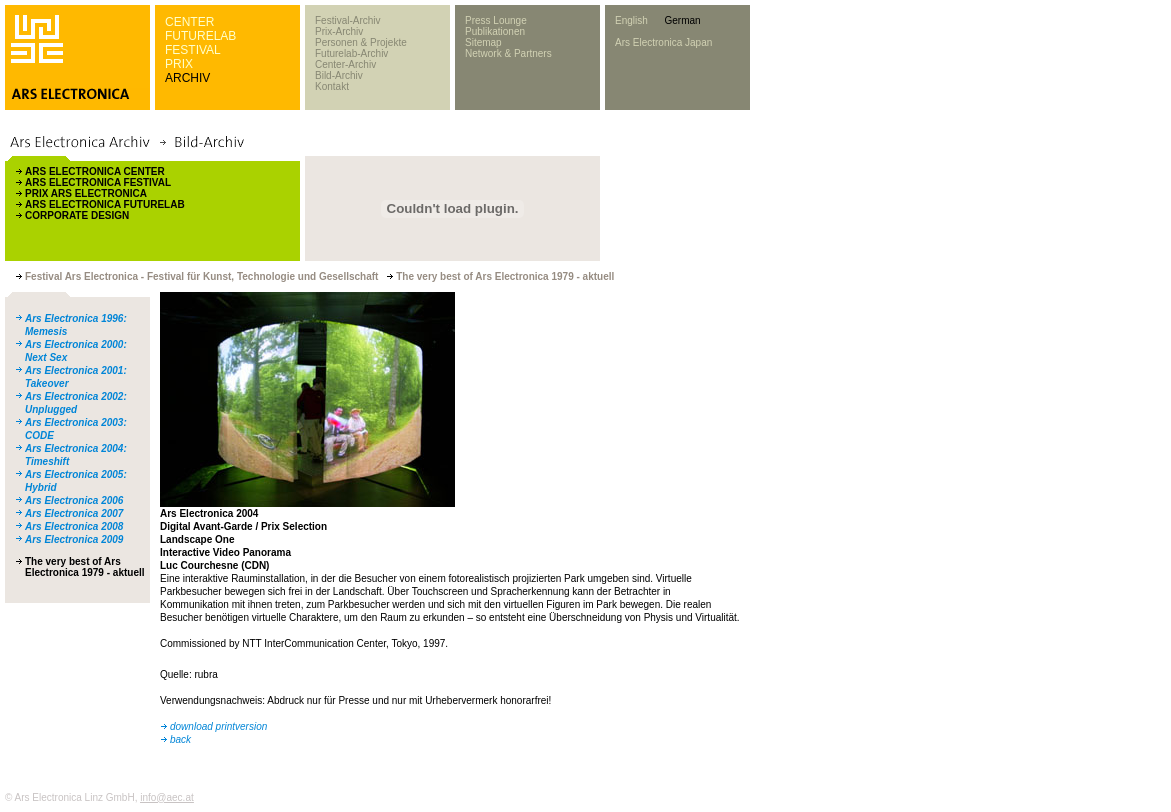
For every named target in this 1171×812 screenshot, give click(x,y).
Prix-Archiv (339, 31)
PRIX (179, 64)
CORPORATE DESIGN (77, 215)
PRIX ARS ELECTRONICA (86, 193)
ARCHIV (187, 78)
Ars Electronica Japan (663, 42)
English (631, 20)
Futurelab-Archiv (351, 53)
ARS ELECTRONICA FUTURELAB (105, 204)
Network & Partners (508, 53)
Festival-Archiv (348, 20)
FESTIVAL (193, 50)
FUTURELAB (200, 36)
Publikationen (495, 31)
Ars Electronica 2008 (74, 526)
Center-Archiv (345, 64)
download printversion (218, 726)
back (180, 739)
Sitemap (483, 42)
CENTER (189, 22)
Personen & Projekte (361, 42)
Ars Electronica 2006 (74, 500)
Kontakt (332, 86)
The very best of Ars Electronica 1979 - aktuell (85, 567)
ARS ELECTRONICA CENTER (95, 171)
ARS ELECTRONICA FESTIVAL (98, 182)
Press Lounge (496, 20)
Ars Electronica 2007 (74, 513)
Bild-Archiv (339, 75)
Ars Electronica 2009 (74, 539)
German (682, 20)
